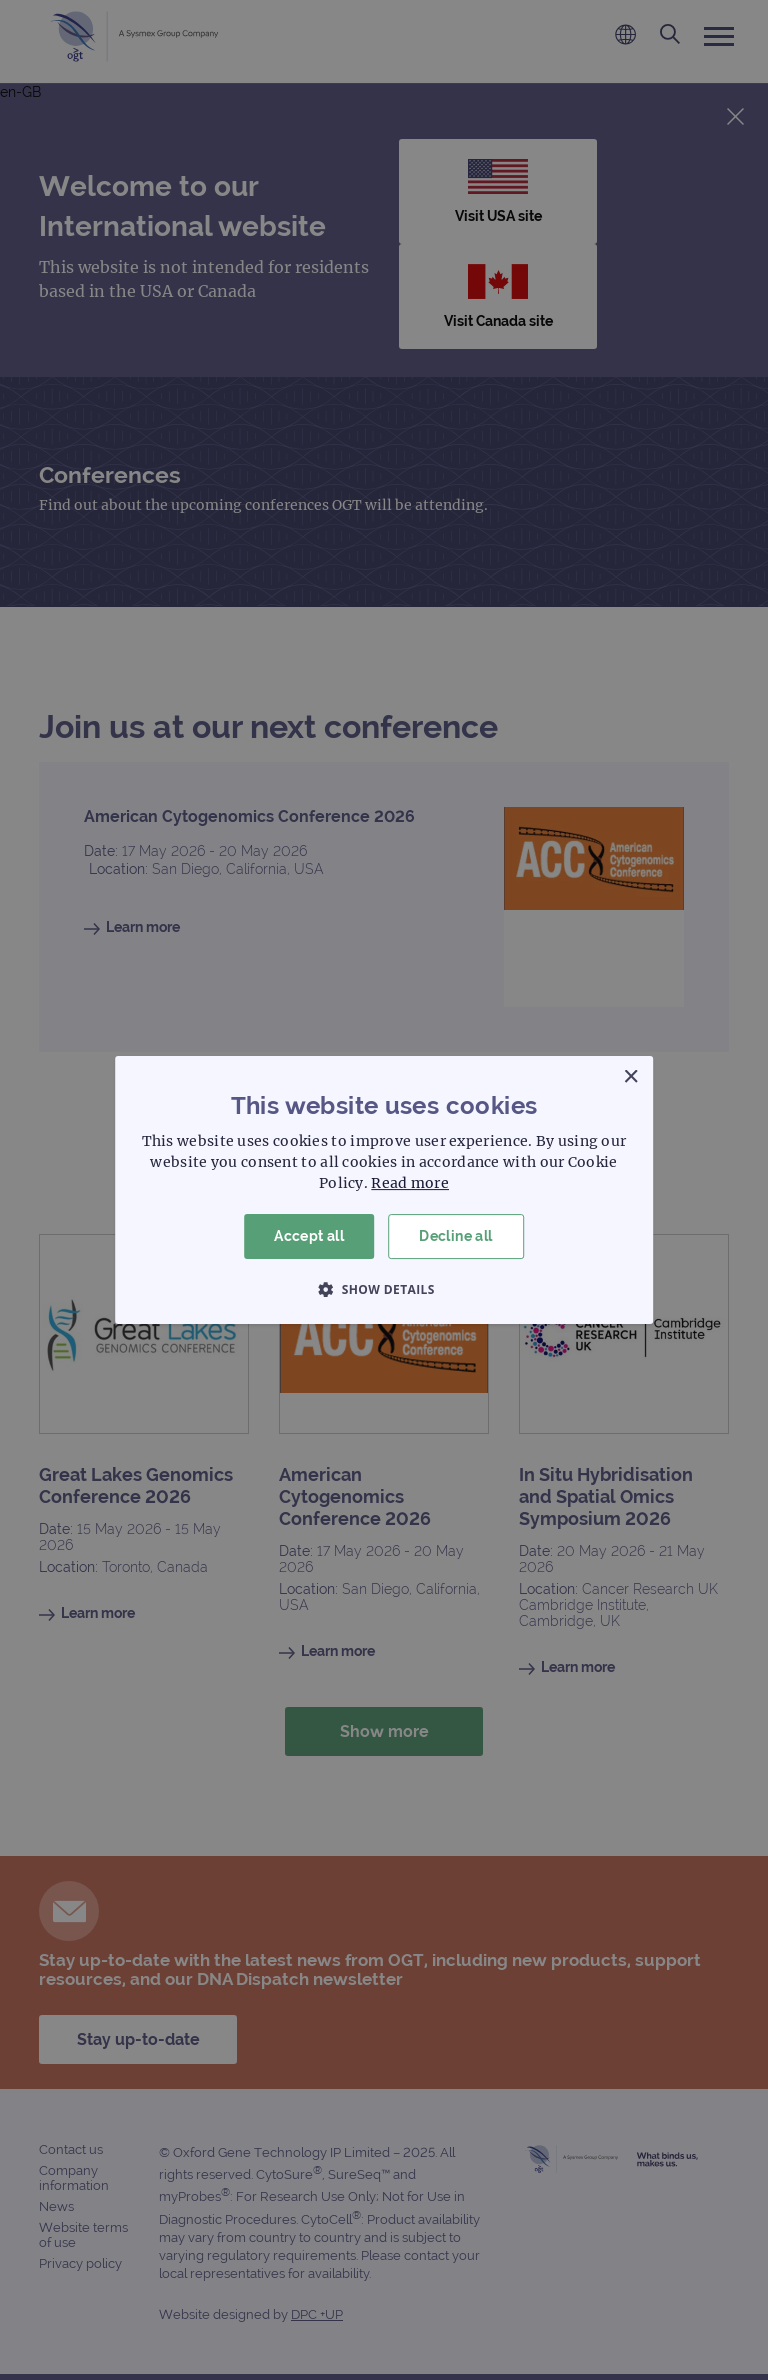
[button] (384, 1289)
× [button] (630, 1077)
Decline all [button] (455, 1236)
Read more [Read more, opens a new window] (410, 1183)
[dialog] (384, 1190)
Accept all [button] (309, 1236)
